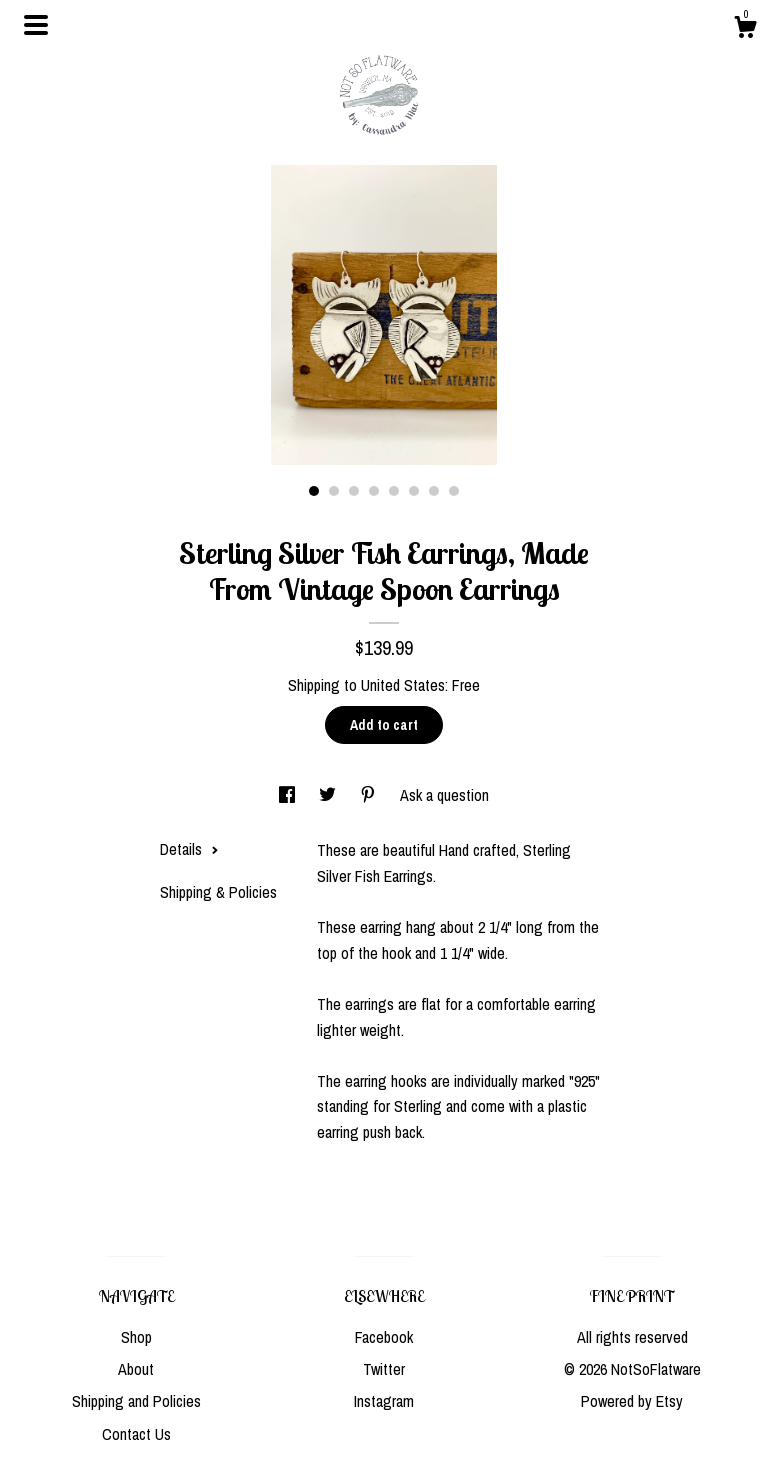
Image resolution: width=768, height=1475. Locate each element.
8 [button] (454, 491)
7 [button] (434, 491)
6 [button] (414, 491)
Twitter (384, 1369)
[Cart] (745, 30)
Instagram (384, 1401)
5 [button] (394, 491)
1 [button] (314, 491)
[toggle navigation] (36, 25)
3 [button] (354, 491)
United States (403, 685)
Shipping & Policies (218, 892)
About (136, 1369)
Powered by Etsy (632, 1401)
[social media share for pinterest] (370, 795)
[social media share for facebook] (289, 795)
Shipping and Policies (136, 1401)
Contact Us (136, 1434)
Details (189, 849)
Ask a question (444, 795)
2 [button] (334, 491)
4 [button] (374, 491)
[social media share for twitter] (329, 795)
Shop (136, 1337)
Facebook (384, 1337)
